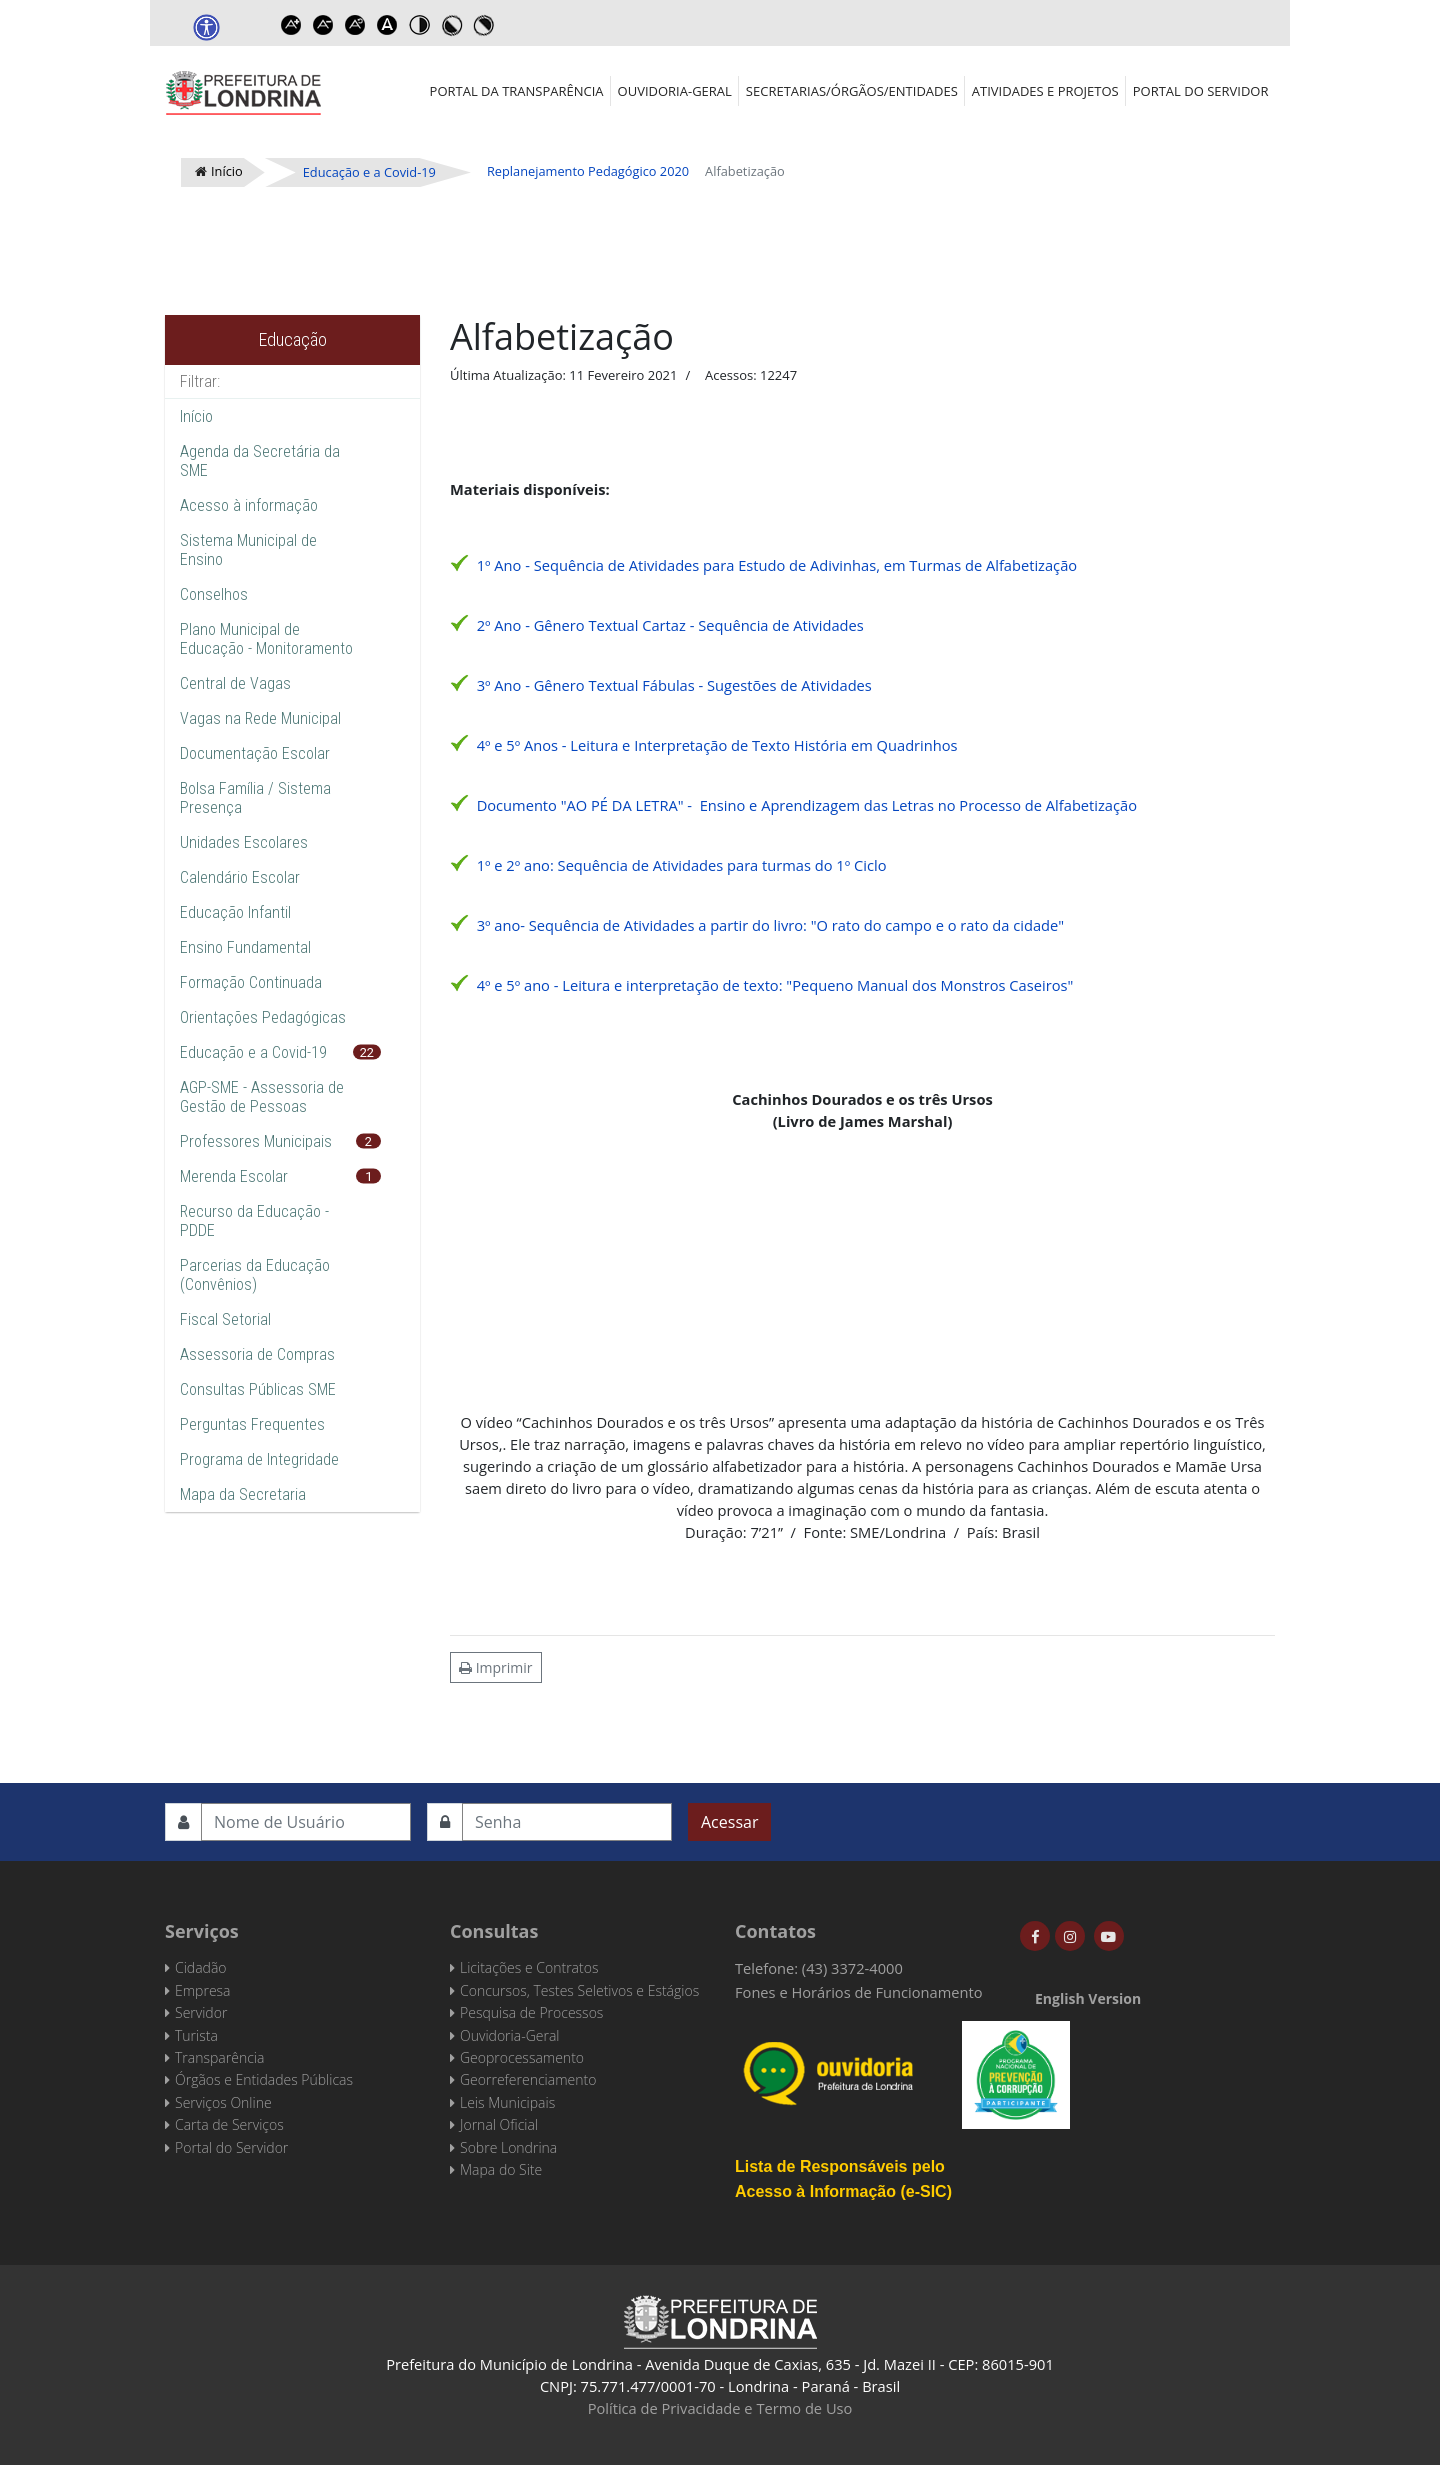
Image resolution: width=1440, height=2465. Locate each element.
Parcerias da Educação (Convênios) (255, 1275)
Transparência (219, 2057)
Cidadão (201, 1967)
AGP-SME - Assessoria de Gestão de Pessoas (262, 1097)
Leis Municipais (507, 2102)
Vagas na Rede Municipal (260, 718)
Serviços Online (223, 2102)
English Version (1088, 1998)
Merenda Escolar (234, 1176)
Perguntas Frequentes (252, 1424)
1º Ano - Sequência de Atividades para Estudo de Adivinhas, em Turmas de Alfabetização (777, 565)
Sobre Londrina (508, 2147)
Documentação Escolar (255, 753)
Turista (196, 2035)
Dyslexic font (387, 25)
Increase (291, 25)
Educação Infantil (235, 912)
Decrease (323, 25)
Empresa (203, 1990)
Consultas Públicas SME (258, 1389)
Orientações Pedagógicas (263, 1017)
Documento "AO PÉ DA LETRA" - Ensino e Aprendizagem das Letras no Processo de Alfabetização (807, 805)
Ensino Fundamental (245, 947)
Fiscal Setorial (225, 1319)
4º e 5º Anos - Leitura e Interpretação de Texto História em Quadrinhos (717, 745)
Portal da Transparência (517, 91)
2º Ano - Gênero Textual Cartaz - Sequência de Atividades (670, 625)
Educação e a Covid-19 (253, 1052)
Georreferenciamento (528, 2079)
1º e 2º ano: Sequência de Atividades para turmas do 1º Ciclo (682, 865)
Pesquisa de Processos (531, 2012)
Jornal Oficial (499, 2124)
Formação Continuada (251, 982)
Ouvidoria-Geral (675, 91)
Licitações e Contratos (529, 1967)
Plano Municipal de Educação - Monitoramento (266, 639)
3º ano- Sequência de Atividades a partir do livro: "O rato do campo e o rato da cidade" (770, 925)
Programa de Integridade (259, 1459)
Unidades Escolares (244, 842)
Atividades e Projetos (1045, 91)
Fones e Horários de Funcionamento (859, 1992)
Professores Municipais (256, 1141)
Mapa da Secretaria (243, 1494)
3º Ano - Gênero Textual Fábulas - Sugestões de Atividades (674, 685)
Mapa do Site (501, 2169)
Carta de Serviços (229, 2124)
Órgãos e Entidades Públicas (264, 2079)
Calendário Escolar (240, 877)
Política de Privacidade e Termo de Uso (720, 2408)
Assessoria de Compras (257, 1354)
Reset (355, 25)
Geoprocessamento (522, 2057)
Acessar (729, 1822)
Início (196, 416)
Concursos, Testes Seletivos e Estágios (579, 1990)
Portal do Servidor (1201, 91)
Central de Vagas (235, 683)
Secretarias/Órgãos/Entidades (852, 91)
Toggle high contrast (419, 25)
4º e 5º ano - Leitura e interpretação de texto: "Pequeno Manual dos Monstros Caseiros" (775, 985)
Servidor (201, 2012)
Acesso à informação (249, 505)
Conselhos (214, 594)
